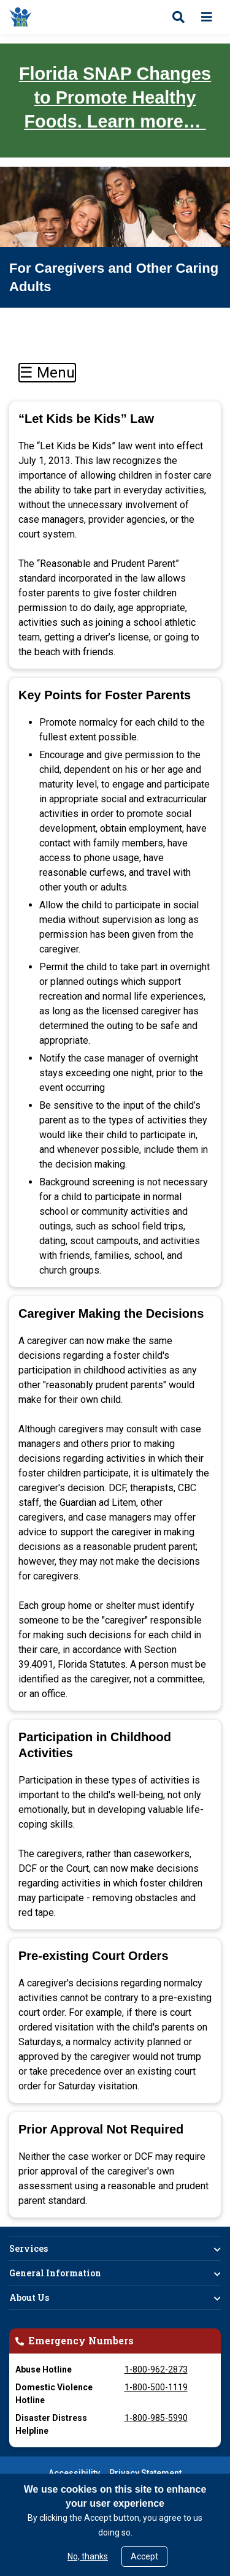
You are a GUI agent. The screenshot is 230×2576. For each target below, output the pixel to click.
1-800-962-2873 (156, 2369)
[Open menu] (207, 17)
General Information (55, 2273)
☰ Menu (47, 372)
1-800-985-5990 (156, 2418)
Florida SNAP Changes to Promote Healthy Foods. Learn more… (115, 97)
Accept (144, 2556)
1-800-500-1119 (156, 2387)
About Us (29, 2297)
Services (28, 2248)
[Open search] (178, 17)
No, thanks (87, 2556)
